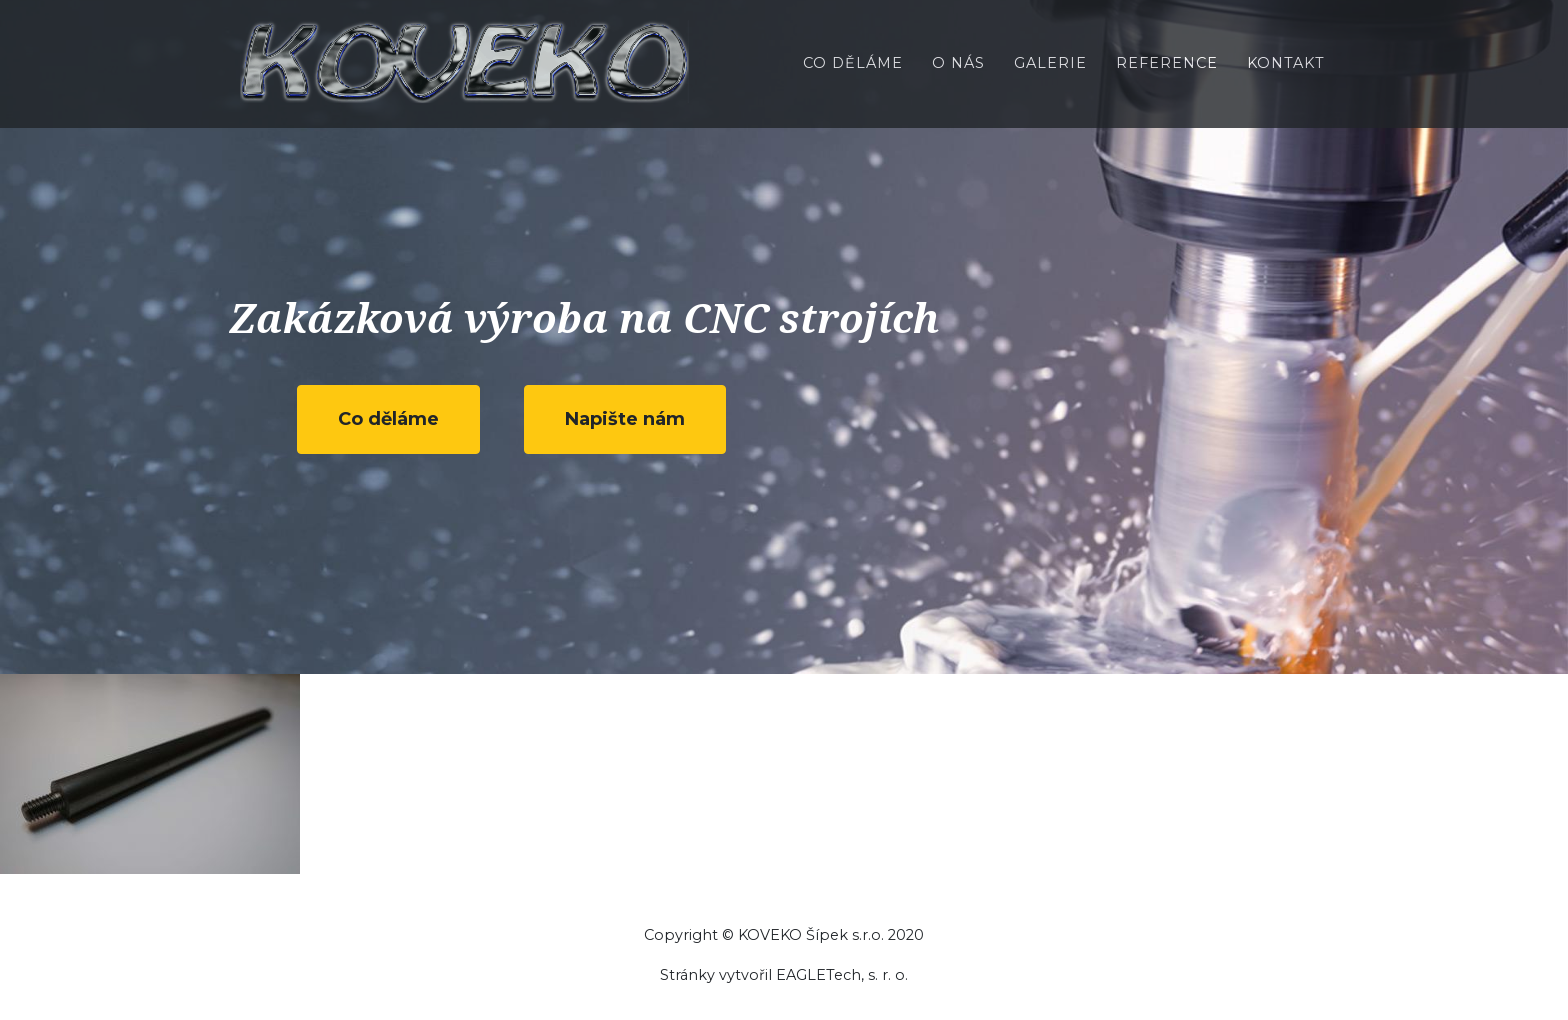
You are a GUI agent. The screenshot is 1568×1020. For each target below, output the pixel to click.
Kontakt (1286, 76)
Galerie (1050, 76)
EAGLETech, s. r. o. (842, 975)
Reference (1167, 76)
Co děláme (853, 76)
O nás (958, 76)
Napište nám (625, 419)
